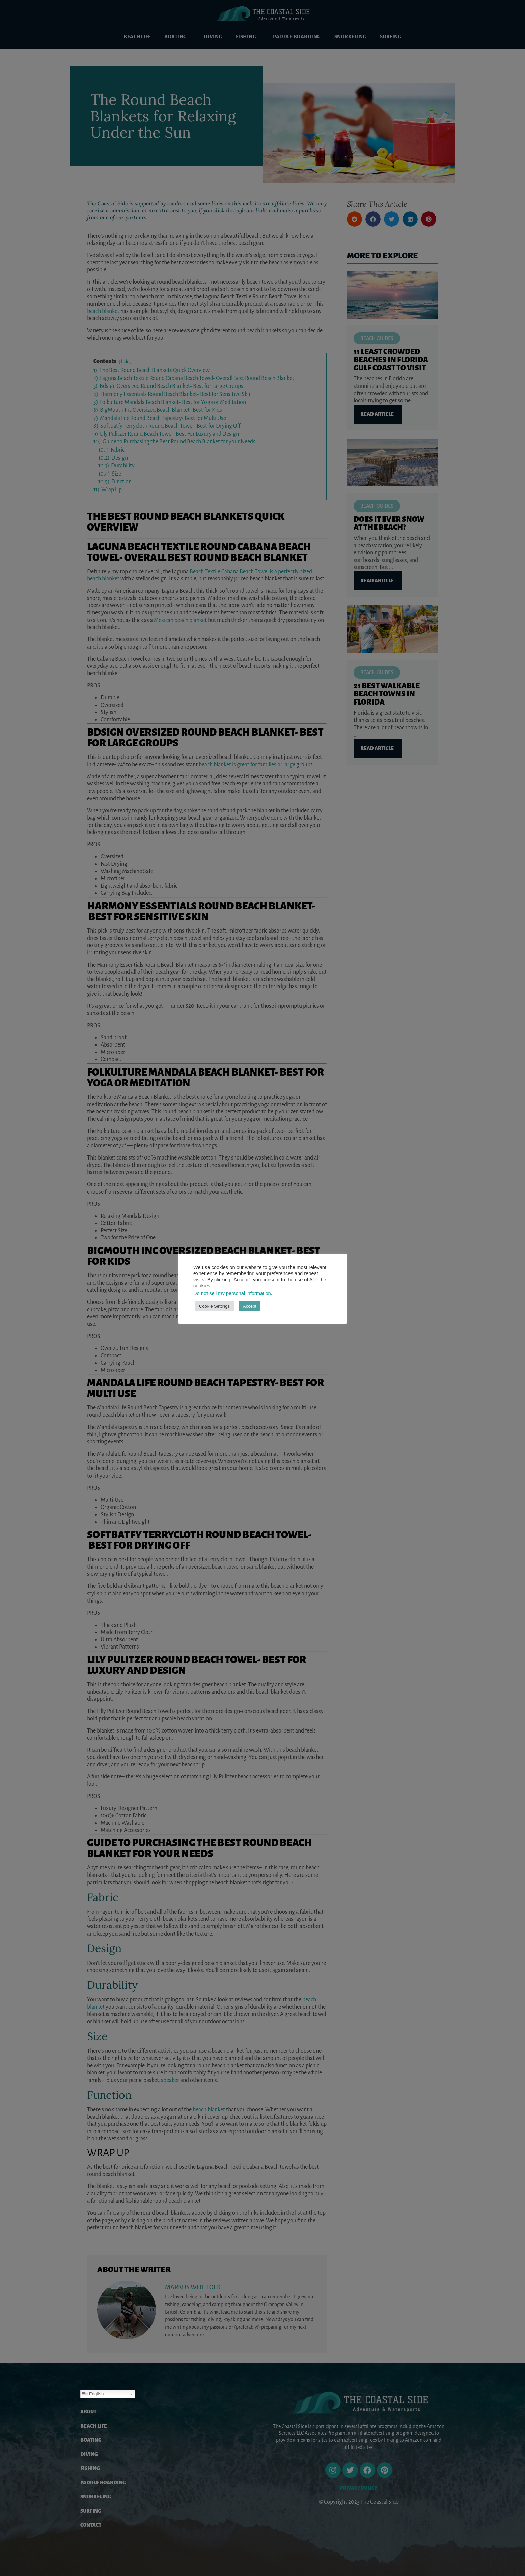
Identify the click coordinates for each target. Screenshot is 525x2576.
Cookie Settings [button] (214, 1306)
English (93, 2394)
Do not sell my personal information (232, 1293)
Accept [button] (249, 1306)
